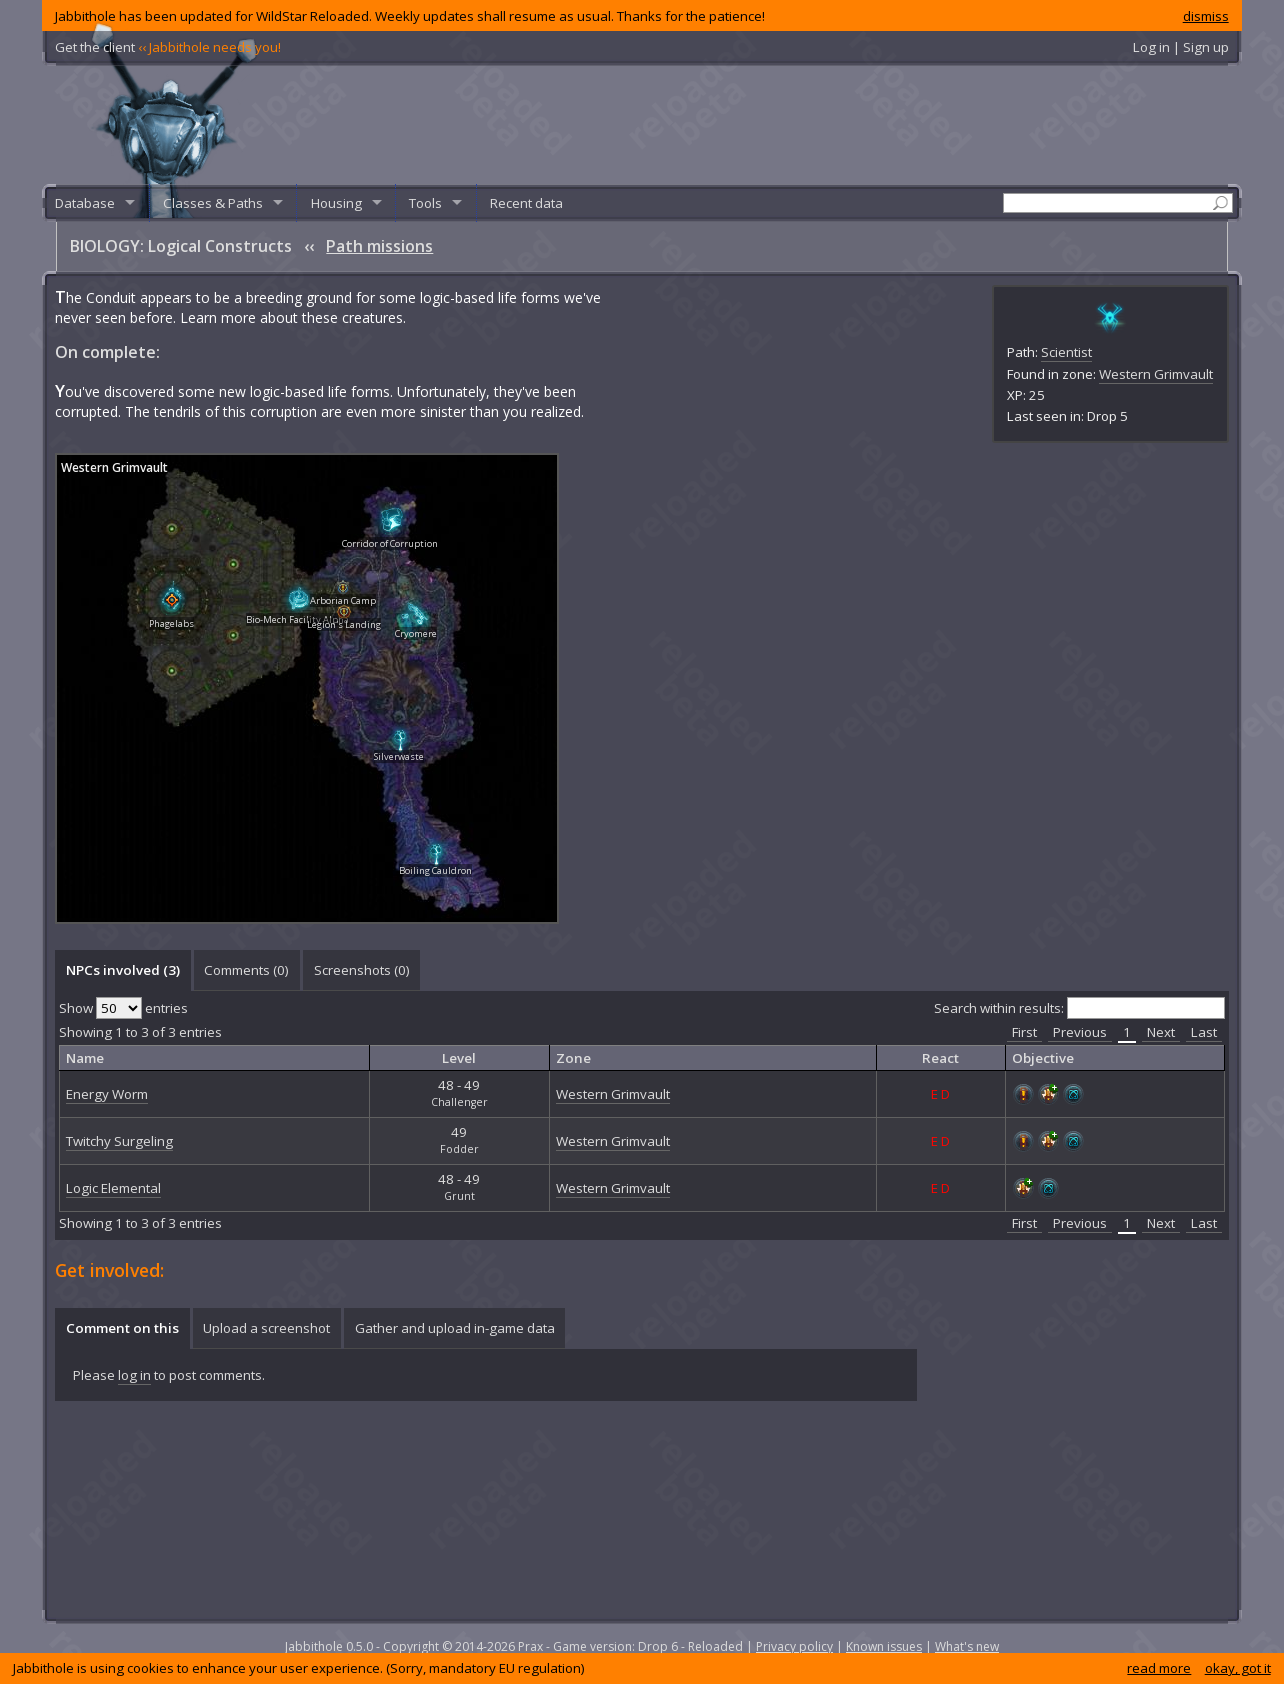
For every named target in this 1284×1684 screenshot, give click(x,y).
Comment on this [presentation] (122, 1328)
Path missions (379, 246)
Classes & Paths (213, 203)
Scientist (1066, 352)
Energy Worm (107, 1094)
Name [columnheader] (85, 1058)
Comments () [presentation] (246, 970)
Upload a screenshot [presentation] (266, 1328)
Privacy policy (794, 1646)
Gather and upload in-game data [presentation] (455, 1328)
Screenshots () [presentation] (362, 970)
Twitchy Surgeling (119, 1141)
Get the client (168, 47)
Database (85, 203)
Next (1161, 1032)
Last (1204, 1032)
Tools (425, 203)
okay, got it (1238, 1668)
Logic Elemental (113, 1188)
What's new (967, 1646)
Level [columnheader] (459, 1058)
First (1024, 1032)
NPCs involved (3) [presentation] (123, 970)
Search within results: (1079, 1008)
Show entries (123, 1008)
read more (1159, 1668)
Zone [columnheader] (573, 1058)
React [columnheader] (940, 1058)
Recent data (526, 203)
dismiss (1206, 16)
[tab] (122, 970)
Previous (1080, 1032)
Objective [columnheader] (1043, 1058)
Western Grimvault (1156, 374)
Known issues (884, 1646)
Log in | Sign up (1181, 47)
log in (134, 1375)
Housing (336, 203)
